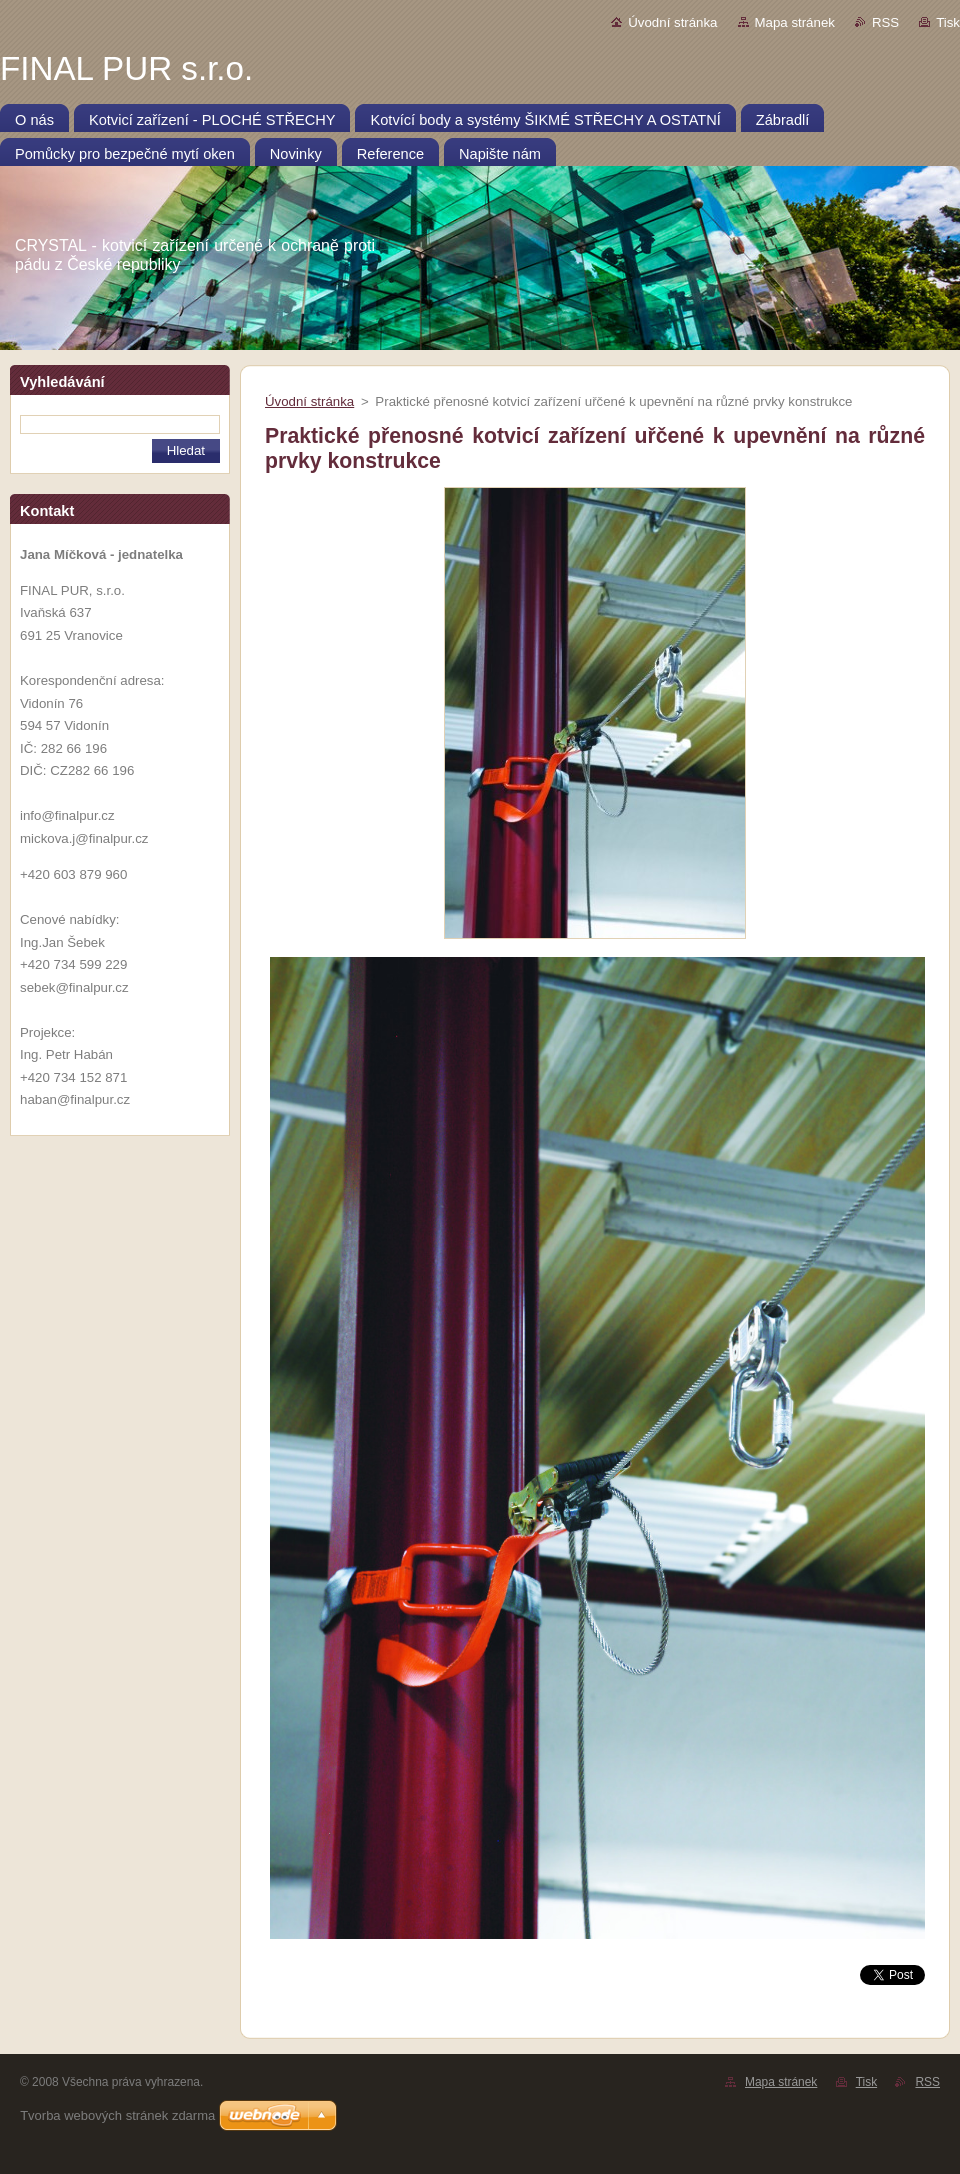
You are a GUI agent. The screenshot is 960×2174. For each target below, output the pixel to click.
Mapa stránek (795, 22)
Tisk (948, 22)
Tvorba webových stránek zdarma (117, 2115)
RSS (885, 22)
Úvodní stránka (672, 22)
